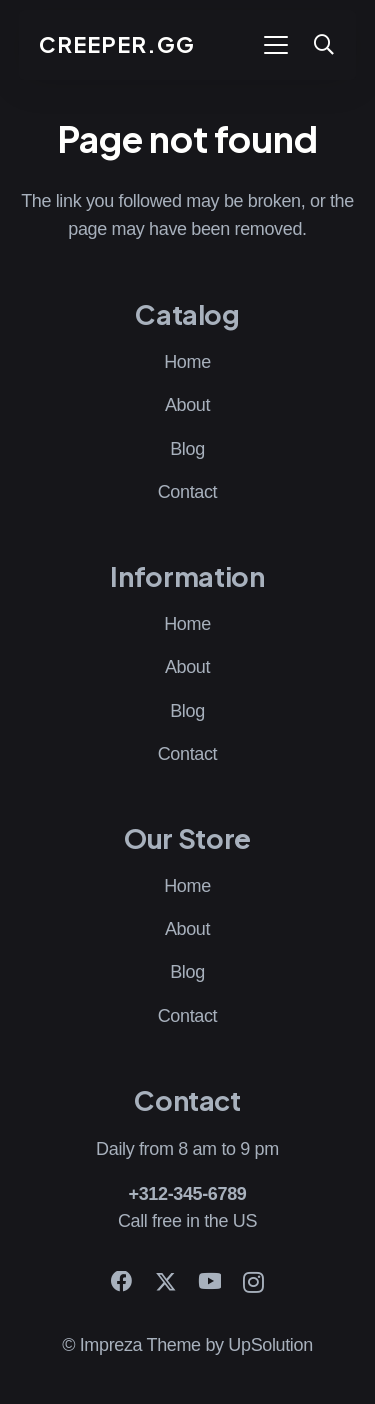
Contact (188, 492)
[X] (166, 1282)
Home (187, 362)
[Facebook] (122, 1282)
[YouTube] (210, 1282)
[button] (275, 45)
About (187, 405)
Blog (187, 449)
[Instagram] (253, 1283)
